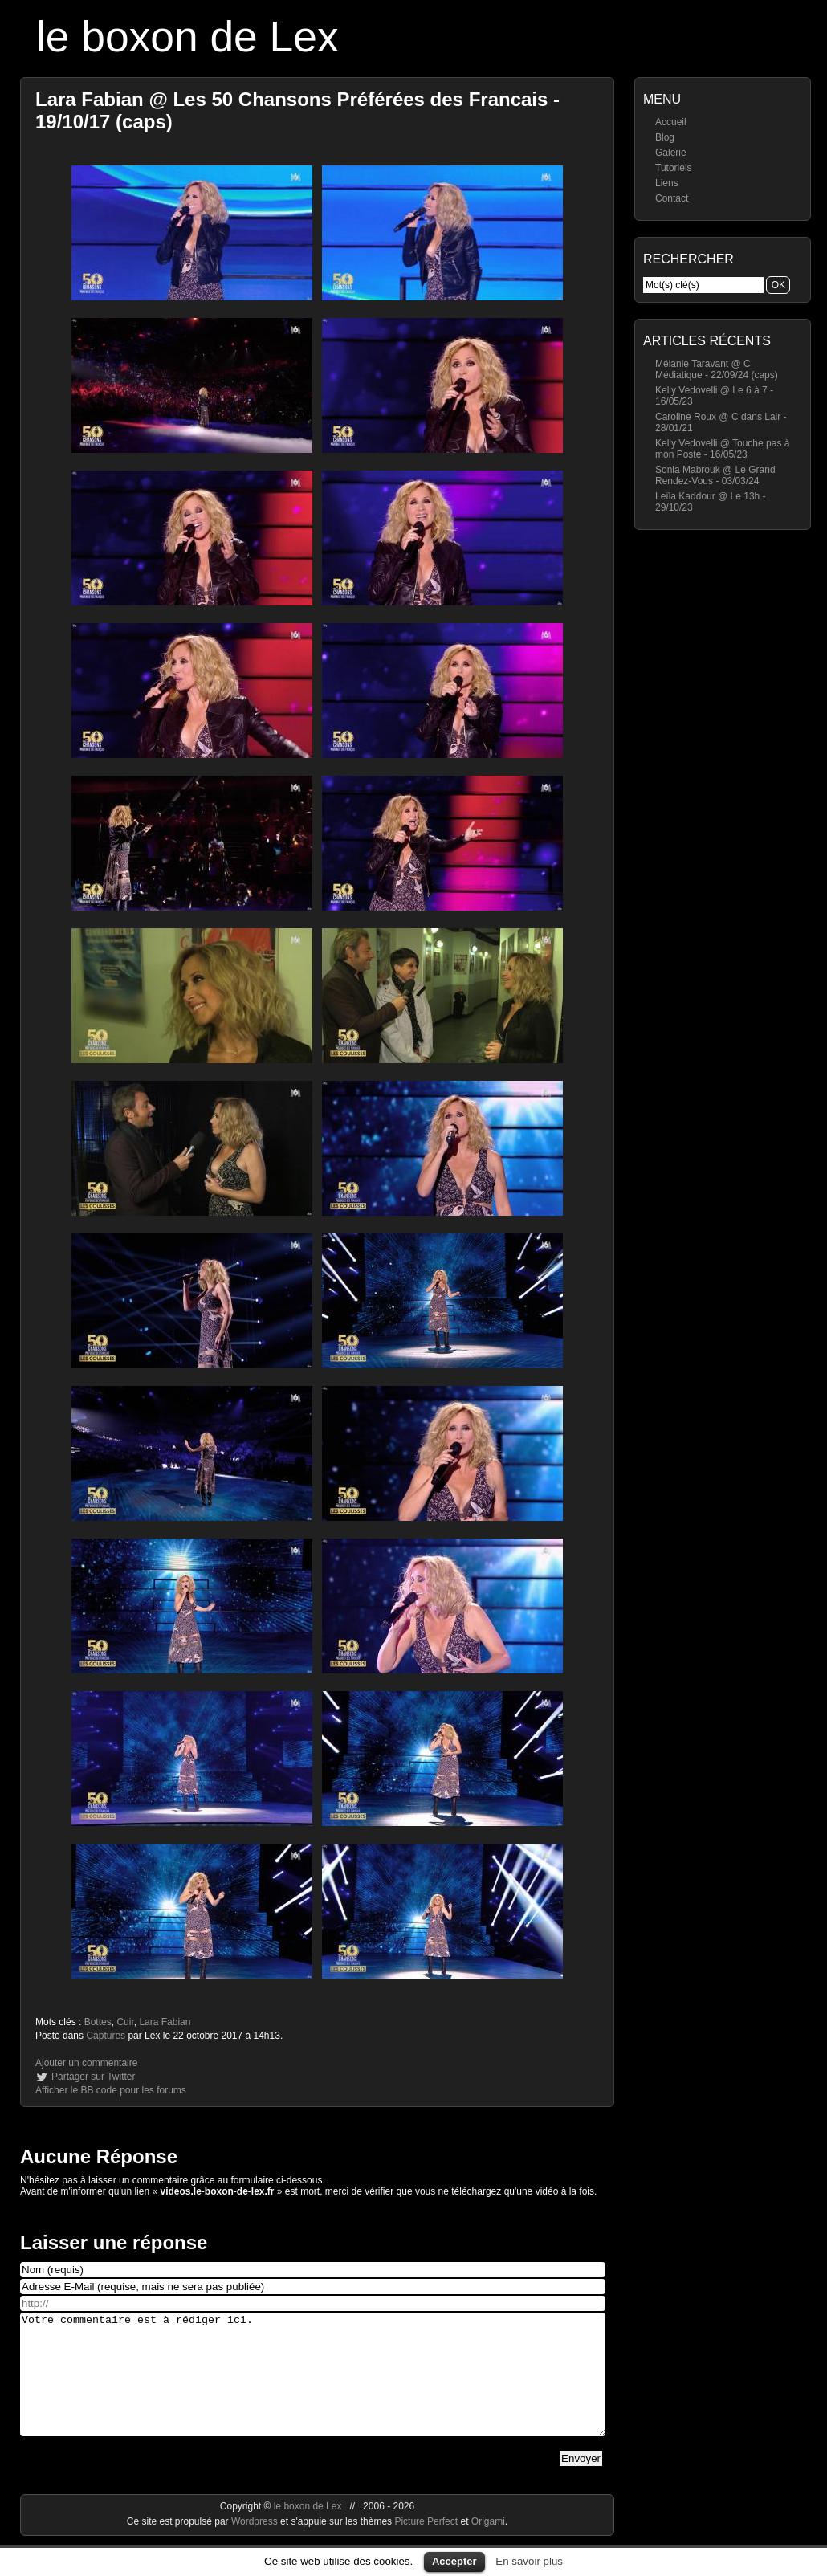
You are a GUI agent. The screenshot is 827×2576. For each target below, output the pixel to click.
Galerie (670, 152)
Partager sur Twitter (93, 2076)
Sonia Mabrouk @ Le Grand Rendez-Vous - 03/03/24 (715, 475)
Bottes (98, 2022)
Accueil (670, 122)
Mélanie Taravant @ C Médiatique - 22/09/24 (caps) (716, 369)
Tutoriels (673, 167)
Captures (105, 2035)
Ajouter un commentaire (86, 2063)
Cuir (124, 2022)
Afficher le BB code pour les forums (110, 2090)
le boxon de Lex (187, 36)
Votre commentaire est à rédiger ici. (312, 2386)
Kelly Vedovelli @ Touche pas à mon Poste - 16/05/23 (722, 449)
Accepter (454, 2561)
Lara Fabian (164, 2022)
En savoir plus (529, 2561)
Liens (666, 183)
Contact (671, 198)
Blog (664, 137)
